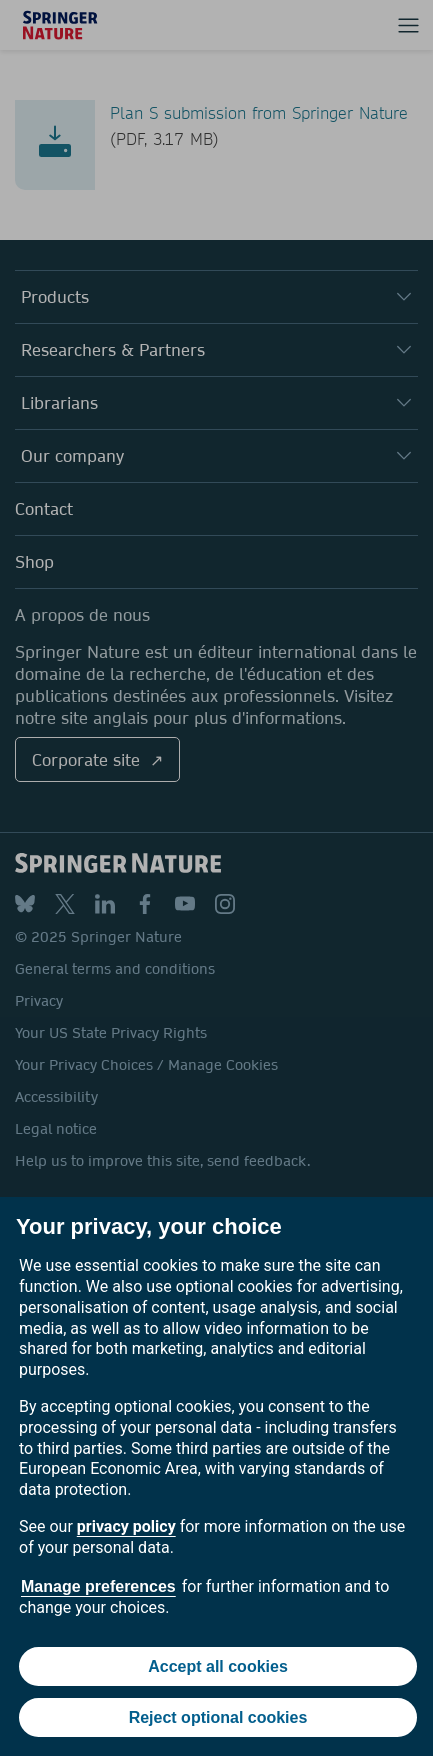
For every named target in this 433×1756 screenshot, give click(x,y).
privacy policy (126, 1526)
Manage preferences (98, 1586)
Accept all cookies (218, 1666)
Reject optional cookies (218, 1717)
